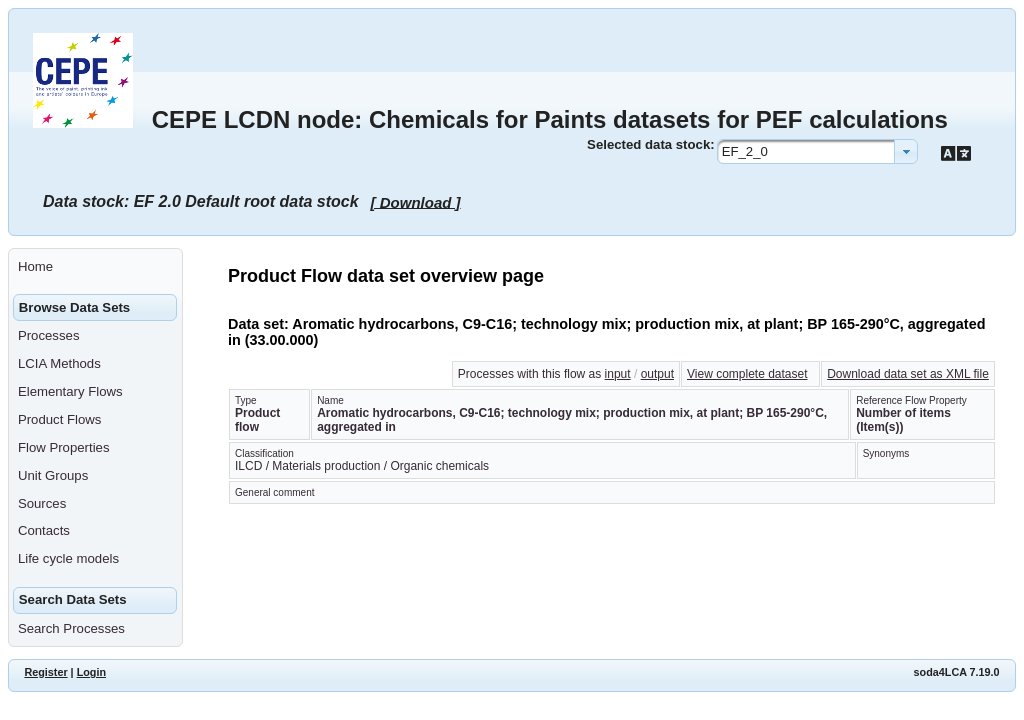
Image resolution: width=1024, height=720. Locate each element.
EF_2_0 (745, 151)
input (618, 374)
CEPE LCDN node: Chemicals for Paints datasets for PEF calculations (550, 119)
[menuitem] (95, 267)
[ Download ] (416, 201)
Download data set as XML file (908, 374)
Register (45, 672)
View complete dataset (747, 374)
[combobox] (817, 151)
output (657, 374)
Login (91, 672)
